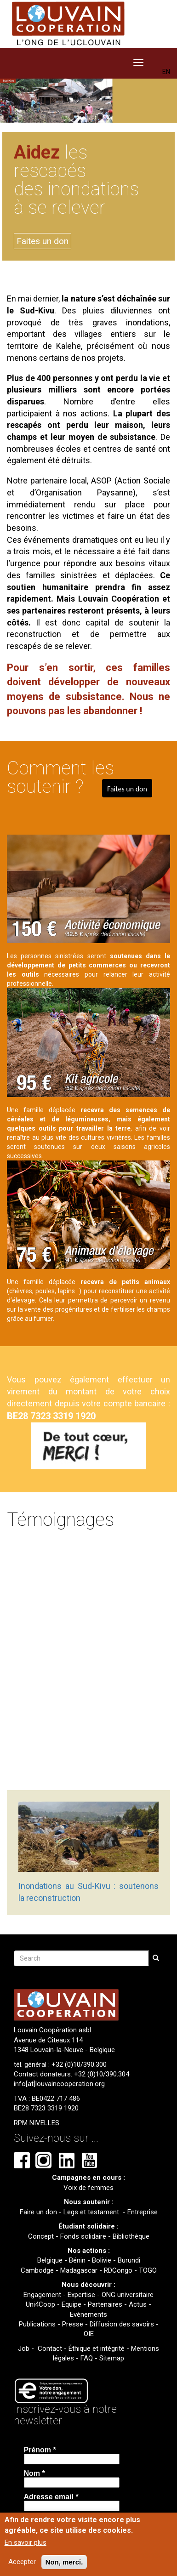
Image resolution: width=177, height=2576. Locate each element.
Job (23, 2348)
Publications (37, 2324)
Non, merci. (64, 2562)
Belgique (50, 2260)
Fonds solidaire (83, 2236)
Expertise (81, 2295)
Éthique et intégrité (97, 2348)
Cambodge (37, 2270)
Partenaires (105, 2304)
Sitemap (111, 2358)
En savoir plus (25, 2542)
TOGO (148, 2270)
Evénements (88, 2314)
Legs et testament (92, 2212)
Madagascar (78, 2270)
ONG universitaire (128, 2295)
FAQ (86, 2358)
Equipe (71, 2304)
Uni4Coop (40, 2304)
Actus (138, 2304)
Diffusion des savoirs (122, 2324)
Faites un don (43, 241)
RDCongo (118, 2270)
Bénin (77, 2260)
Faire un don (38, 2212)
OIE (89, 2334)
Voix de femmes (88, 2188)
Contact (50, 2348)
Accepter (22, 2562)
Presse (72, 2324)
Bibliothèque (131, 2236)
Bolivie (101, 2260)
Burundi (129, 2260)
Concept (41, 2236)
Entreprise (142, 2212)
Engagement (42, 2295)
